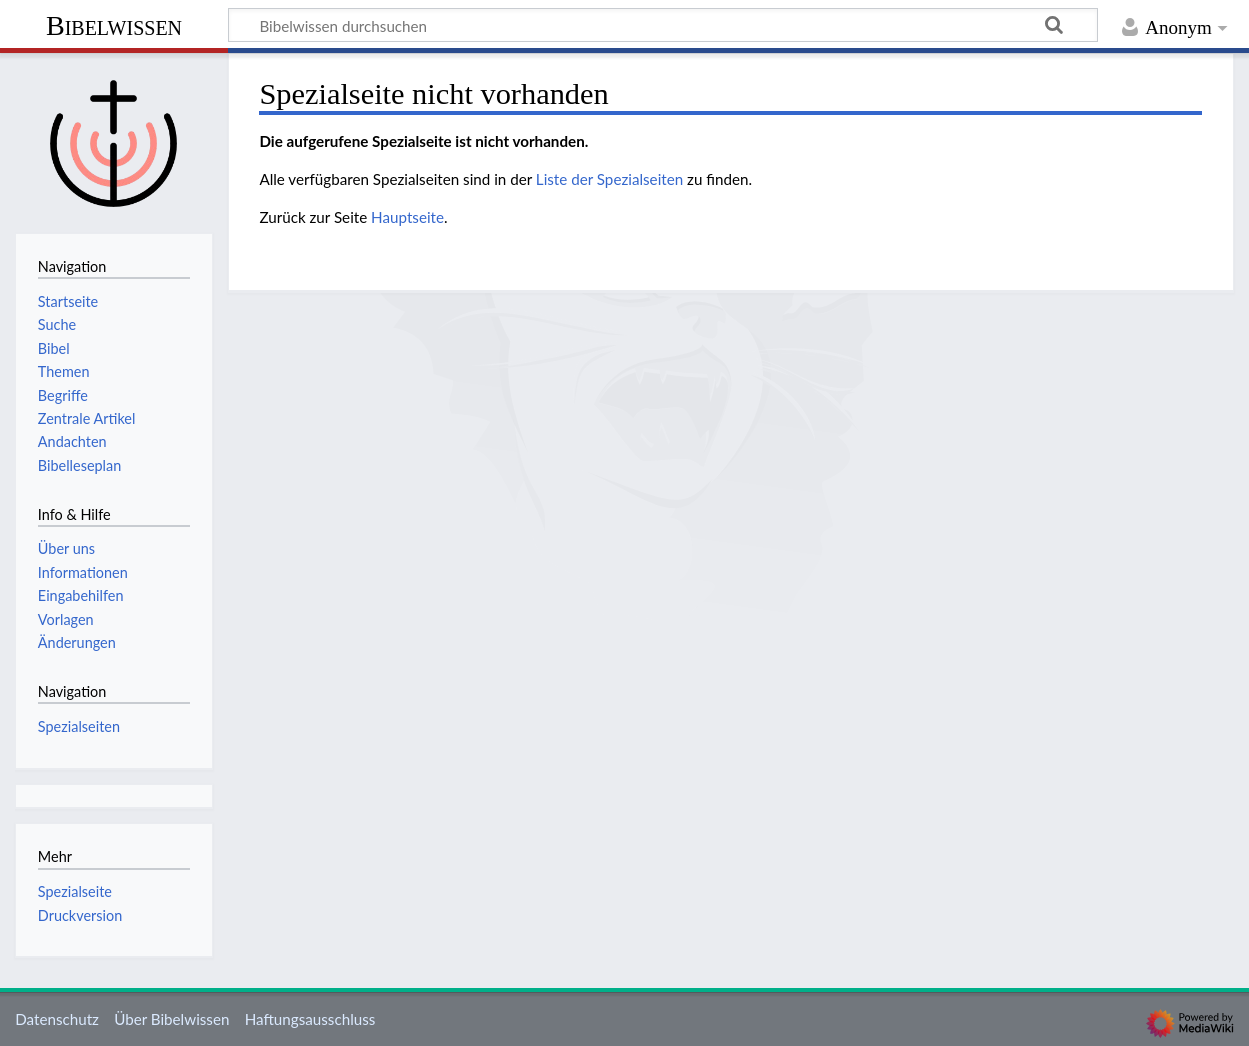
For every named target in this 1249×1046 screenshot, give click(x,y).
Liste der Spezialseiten (609, 179)
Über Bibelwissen (171, 1019)
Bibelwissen (114, 25)
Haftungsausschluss (310, 1019)
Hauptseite (407, 217)
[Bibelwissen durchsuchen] (663, 25)
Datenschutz (57, 1019)
